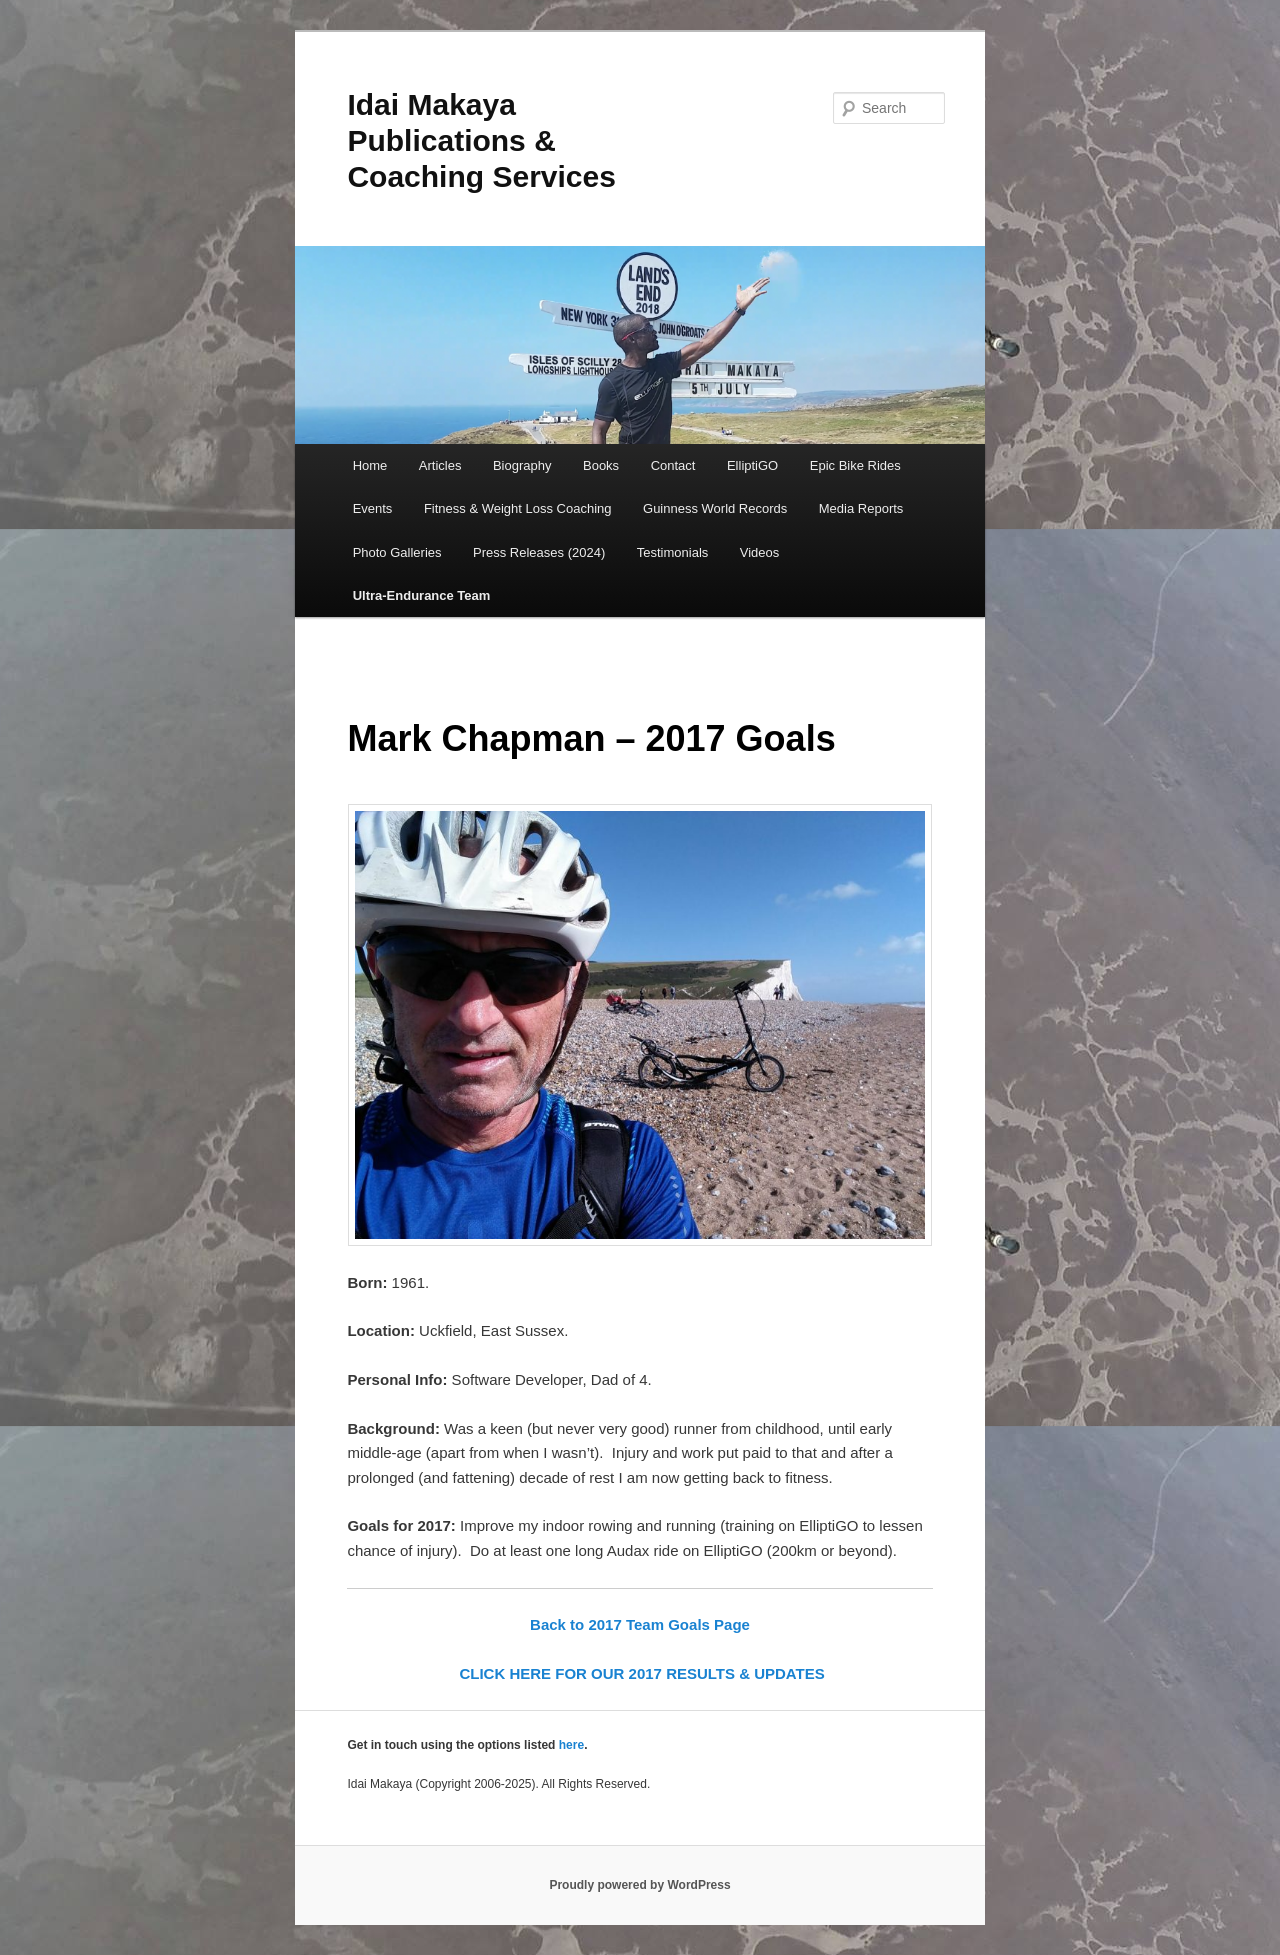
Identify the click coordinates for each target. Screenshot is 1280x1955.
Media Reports (861, 508)
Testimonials (673, 552)
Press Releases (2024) (539, 552)
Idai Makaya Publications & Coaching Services (481, 140)
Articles (440, 465)
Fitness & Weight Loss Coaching (518, 508)
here (571, 1745)
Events (373, 508)
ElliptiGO (752, 465)
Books (601, 465)
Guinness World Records (715, 508)
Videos (760, 552)
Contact (673, 465)
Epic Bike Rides (855, 465)
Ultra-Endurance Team (422, 595)
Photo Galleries (397, 552)
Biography (522, 465)
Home (370, 465)
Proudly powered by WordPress (639, 1885)
